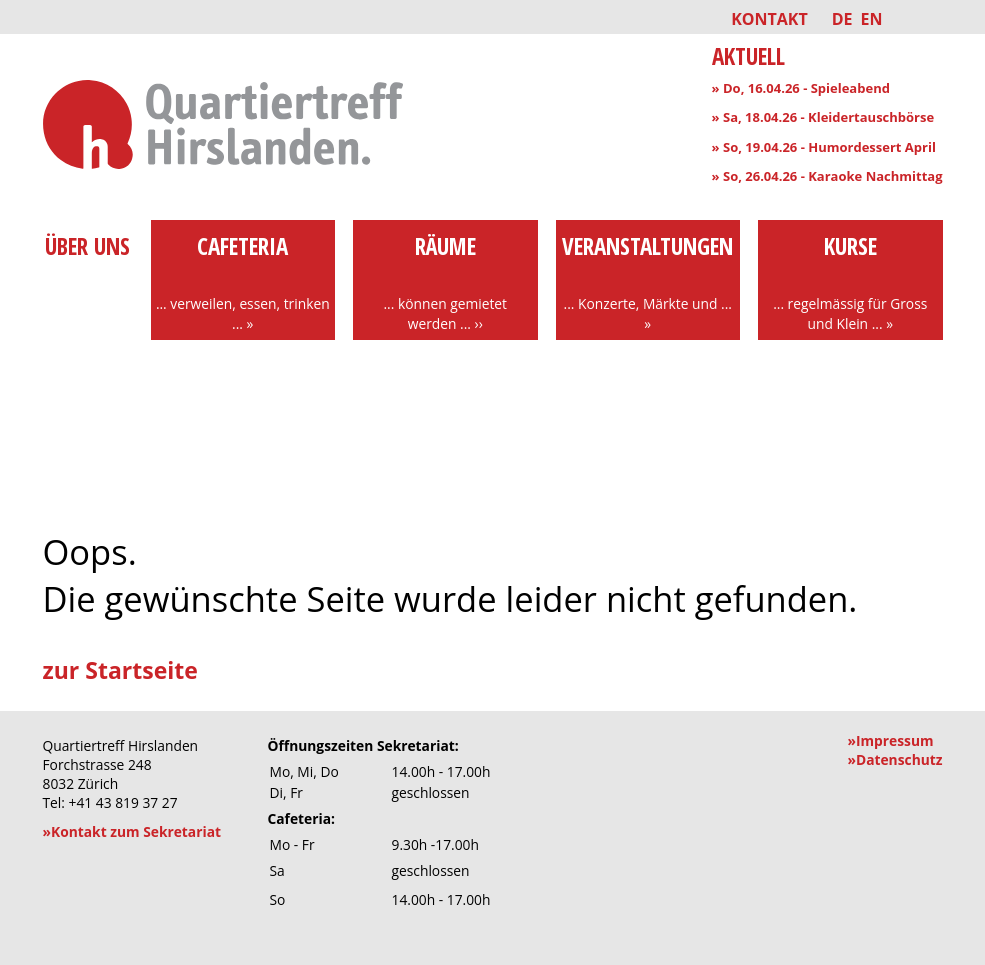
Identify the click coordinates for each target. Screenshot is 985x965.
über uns (88, 262)
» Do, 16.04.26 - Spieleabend (801, 88)
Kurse (850, 282)
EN (872, 19)
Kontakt (769, 19)
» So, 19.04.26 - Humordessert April (824, 147)
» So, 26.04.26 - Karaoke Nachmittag (827, 176)
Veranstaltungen (648, 282)
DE (842, 19)
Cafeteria (243, 282)
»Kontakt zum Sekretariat (132, 831)
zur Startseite (120, 670)
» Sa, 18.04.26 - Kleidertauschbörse (823, 117)
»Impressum (890, 740)
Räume (445, 282)
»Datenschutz (894, 759)
